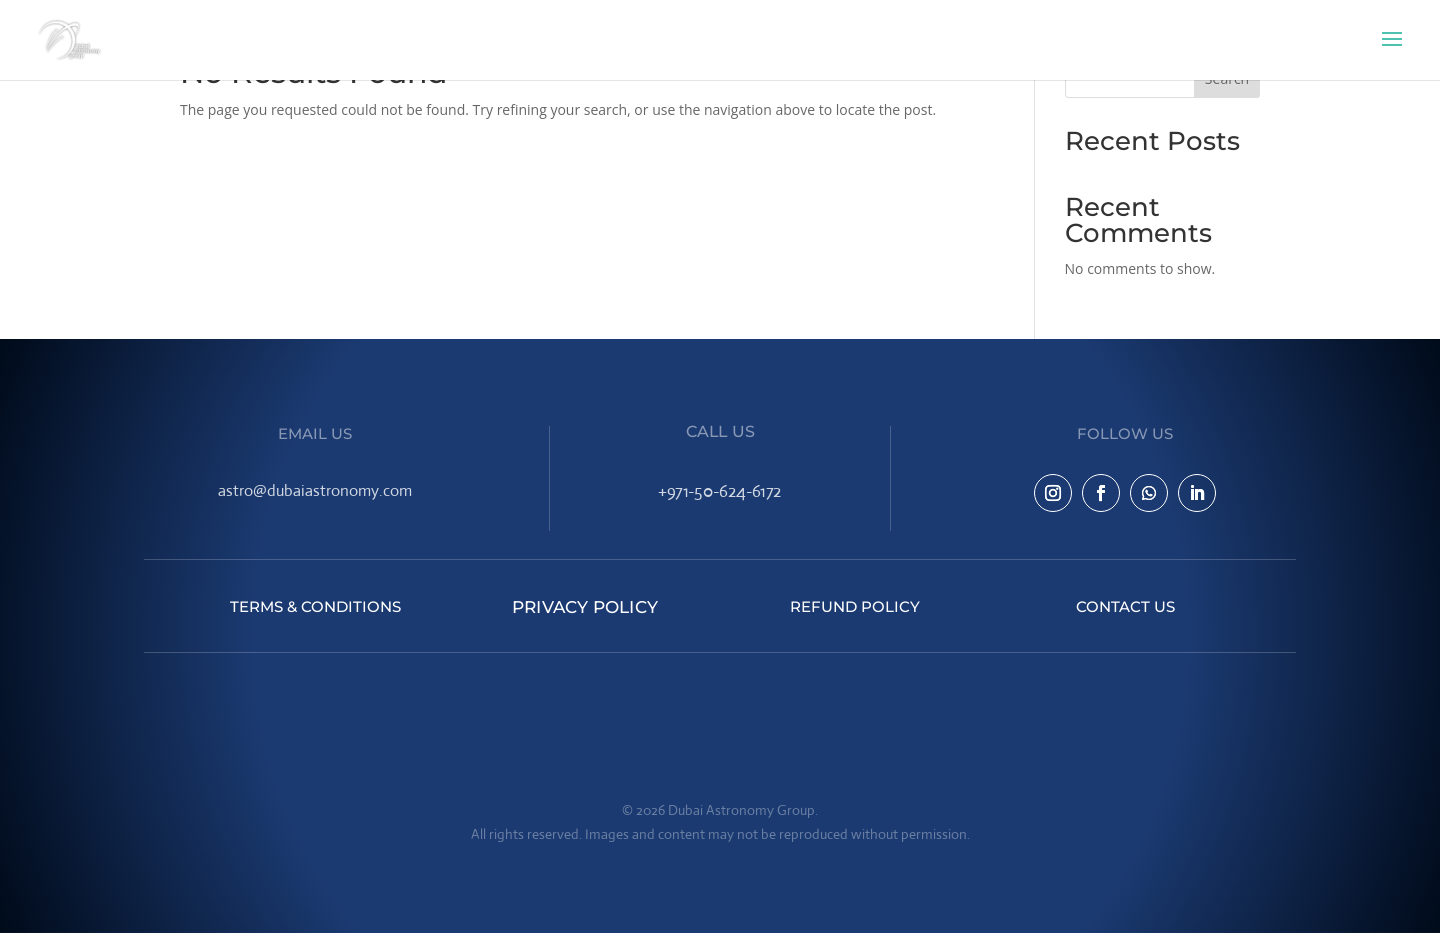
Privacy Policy (585, 606)
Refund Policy (855, 606)
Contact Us (1125, 606)
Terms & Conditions (315, 606)
